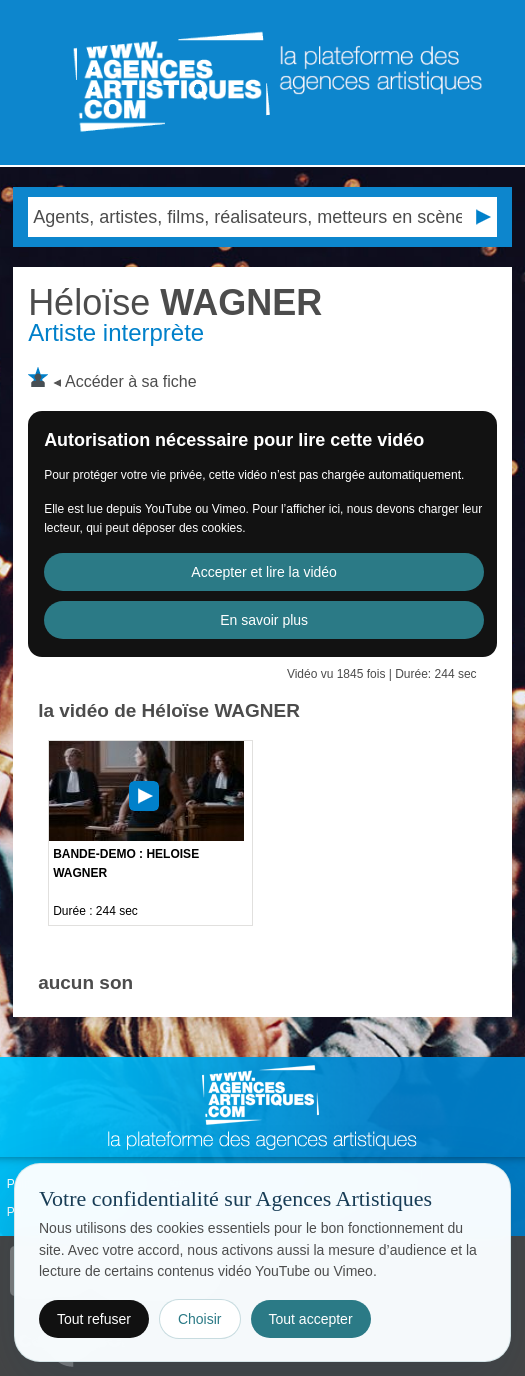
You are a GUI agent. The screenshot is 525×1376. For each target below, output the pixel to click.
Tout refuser (94, 1319)
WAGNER (175, 302)
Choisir (200, 1319)
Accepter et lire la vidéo (264, 572)
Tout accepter (311, 1319)
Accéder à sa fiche (131, 381)
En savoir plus (264, 620)
